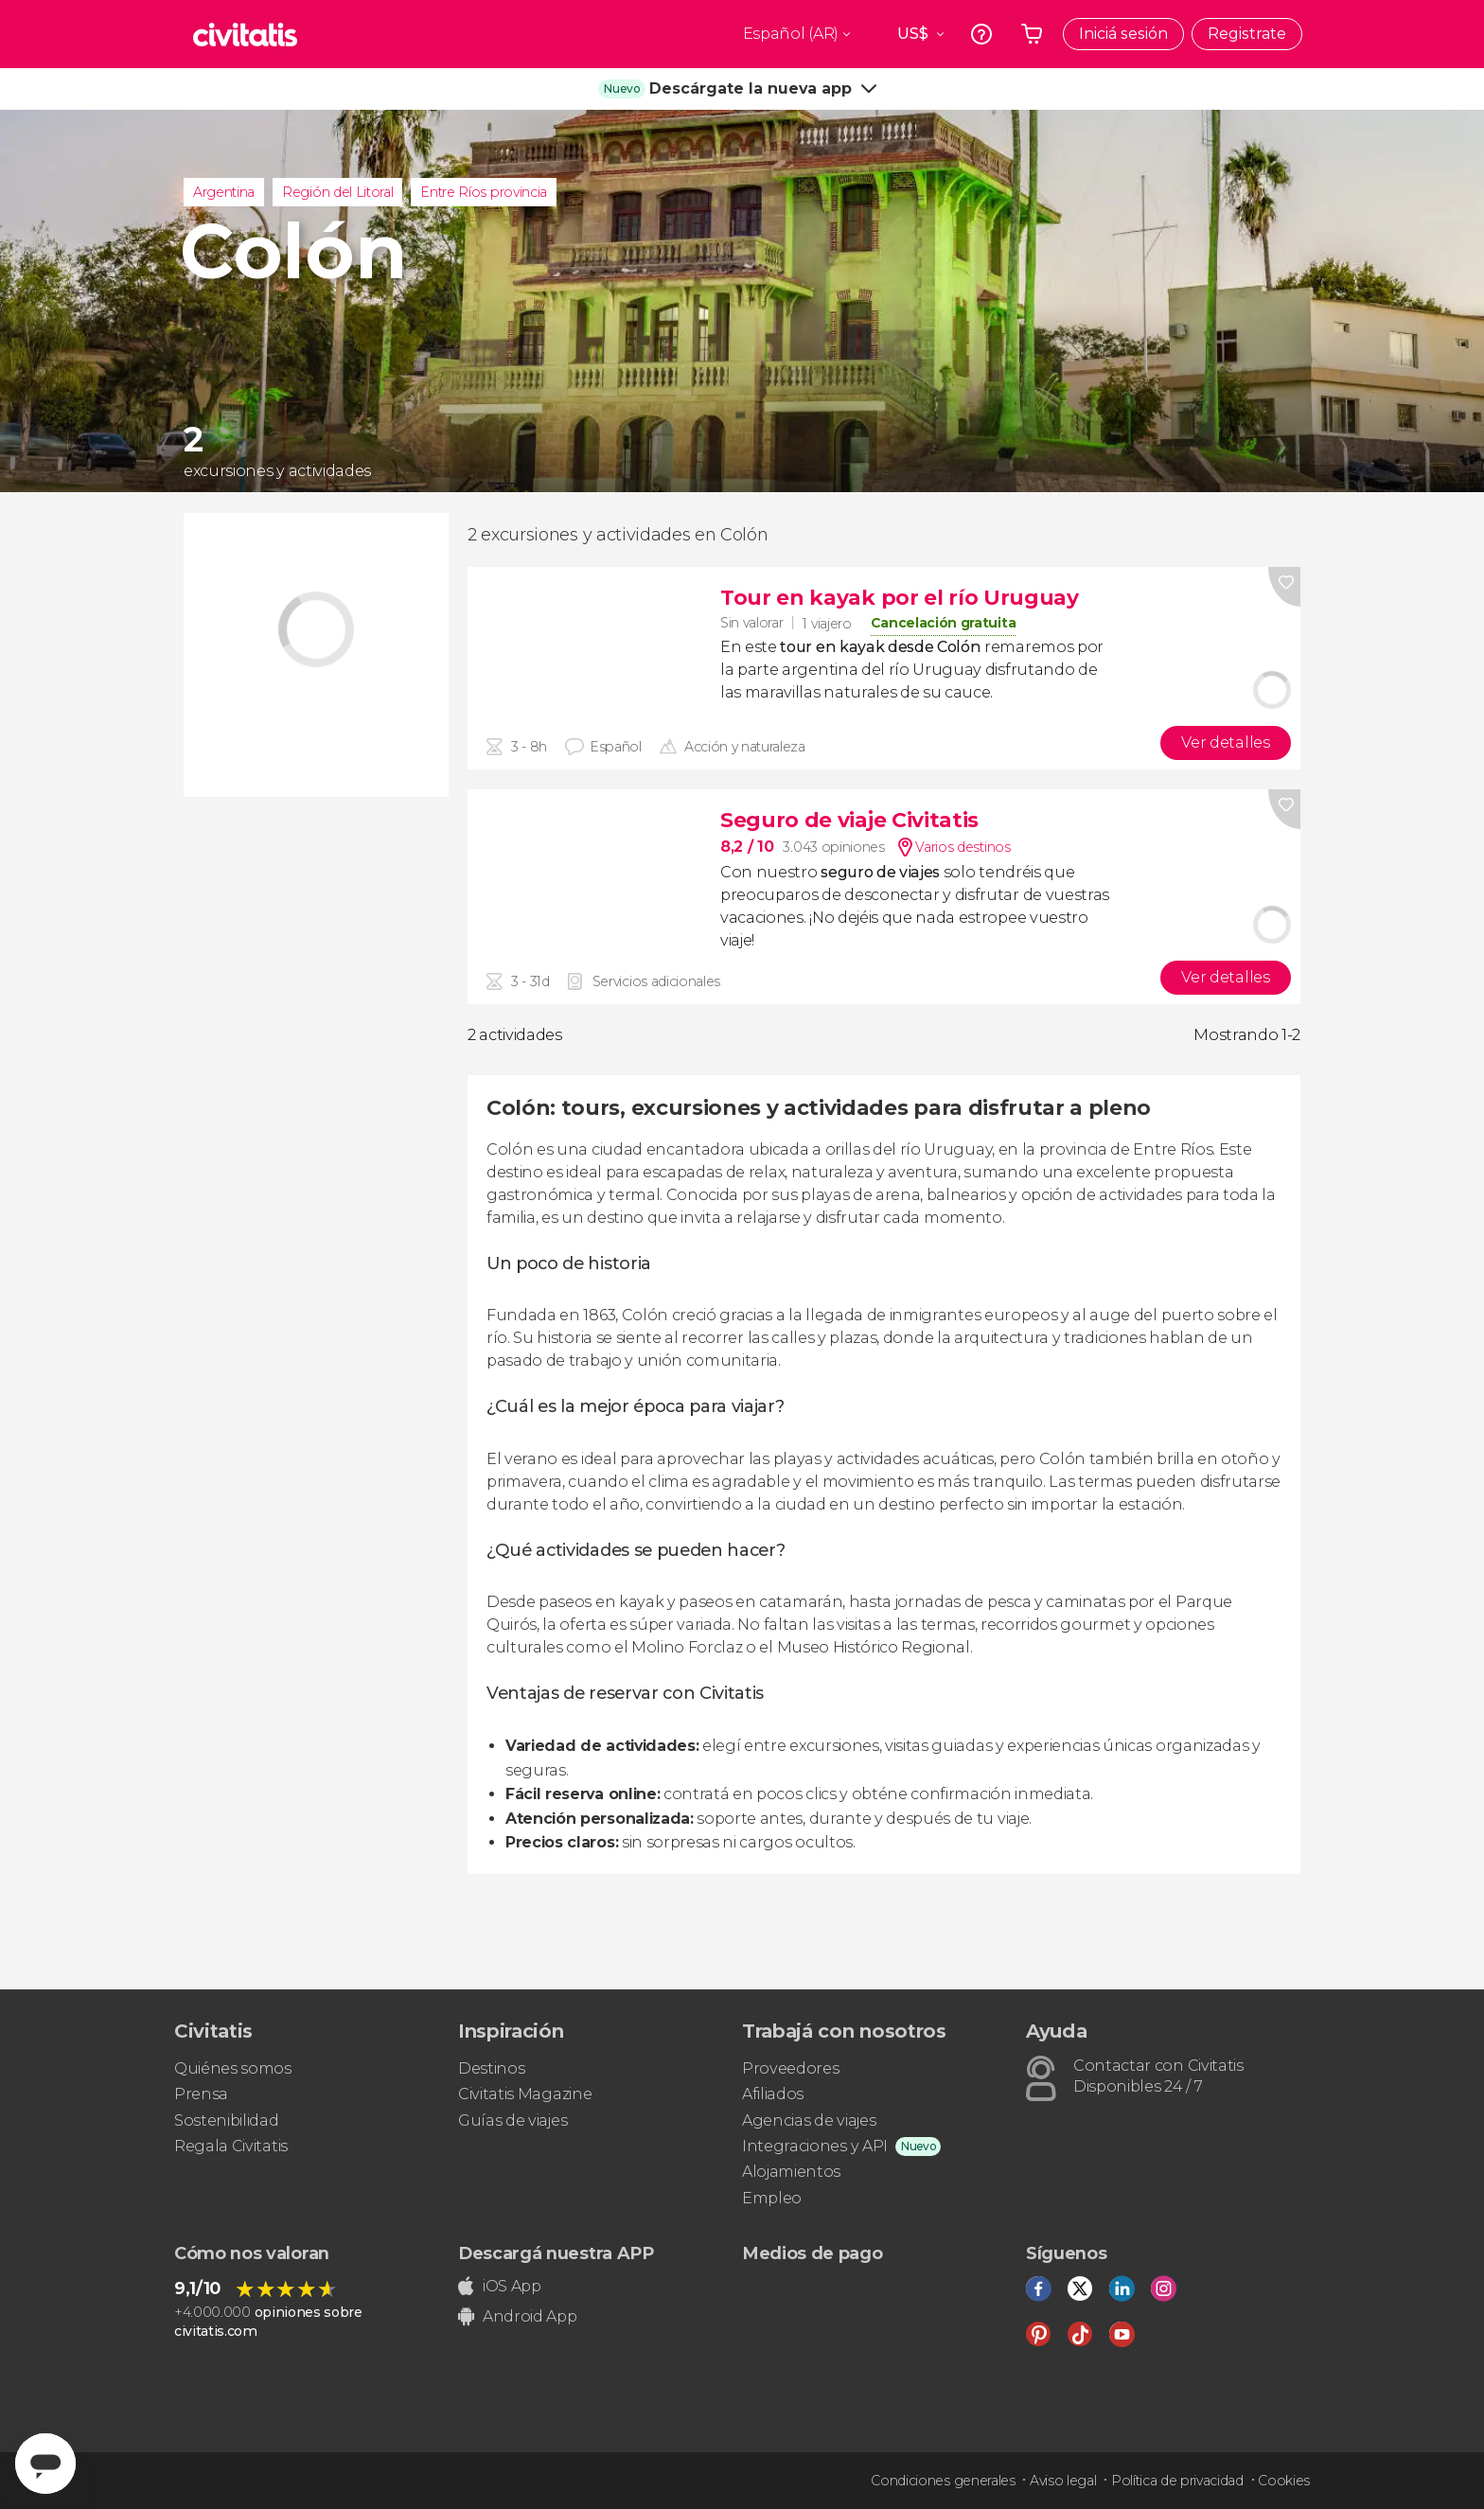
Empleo (772, 2198)
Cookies (1284, 2480)
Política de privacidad (1177, 2480)
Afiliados (773, 2094)
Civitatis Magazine (525, 2094)
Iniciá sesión (1123, 34)
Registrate (1247, 34)
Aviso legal (1063, 2480)
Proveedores (790, 2068)
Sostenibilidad (226, 2120)
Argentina (224, 192)
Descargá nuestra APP (556, 2253)
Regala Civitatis (231, 2146)
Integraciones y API (815, 2146)
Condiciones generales (943, 2480)
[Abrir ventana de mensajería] (45, 2463)
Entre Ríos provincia (483, 192)
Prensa (201, 2094)
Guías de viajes (512, 2120)
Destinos (491, 2068)
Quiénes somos (233, 2068)
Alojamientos (791, 2172)
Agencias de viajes (808, 2120)
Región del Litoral (337, 192)
